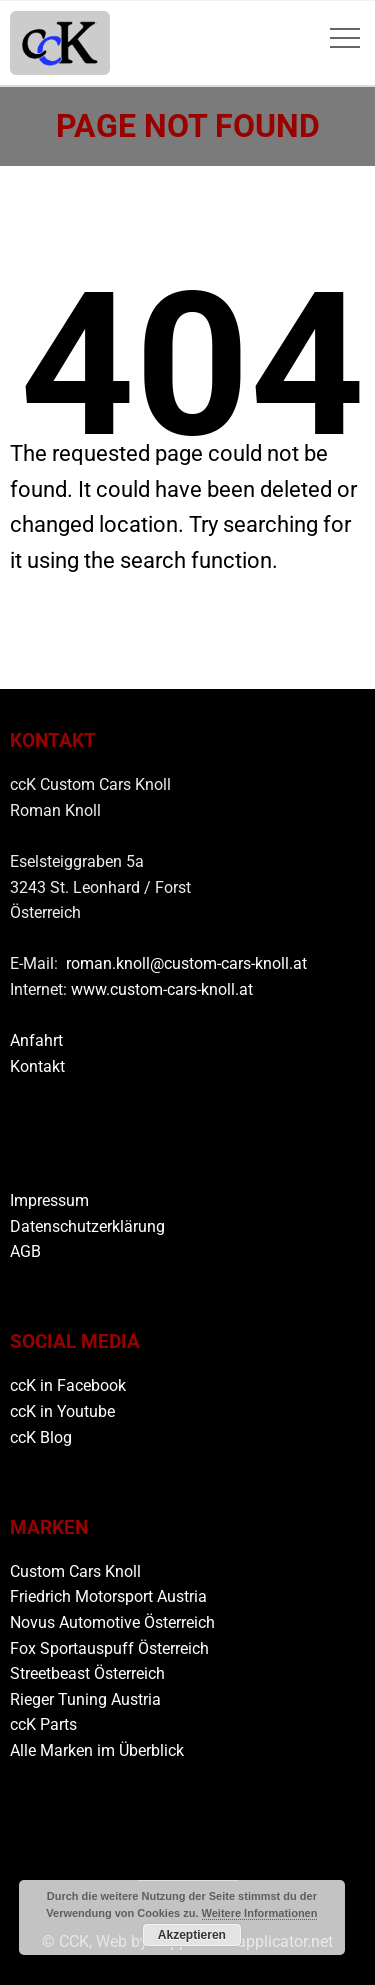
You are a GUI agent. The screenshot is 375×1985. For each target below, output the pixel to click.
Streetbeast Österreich (87, 1673)
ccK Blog (41, 1437)
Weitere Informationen (260, 1913)
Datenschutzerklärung (87, 1226)
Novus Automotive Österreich (112, 1622)
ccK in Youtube (62, 1411)
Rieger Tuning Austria (85, 1699)
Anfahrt (36, 1040)
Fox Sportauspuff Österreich (109, 1648)
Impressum (49, 1200)
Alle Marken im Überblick (97, 1750)
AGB (25, 1251)
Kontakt (37, 1066)
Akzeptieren (192, 1935)
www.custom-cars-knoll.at (162, 989)
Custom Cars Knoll (75, 1571)
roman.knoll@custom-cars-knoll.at (186, 963)
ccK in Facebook (68, 1385)
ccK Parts (43, 1724)
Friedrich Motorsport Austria (108, 1596)
